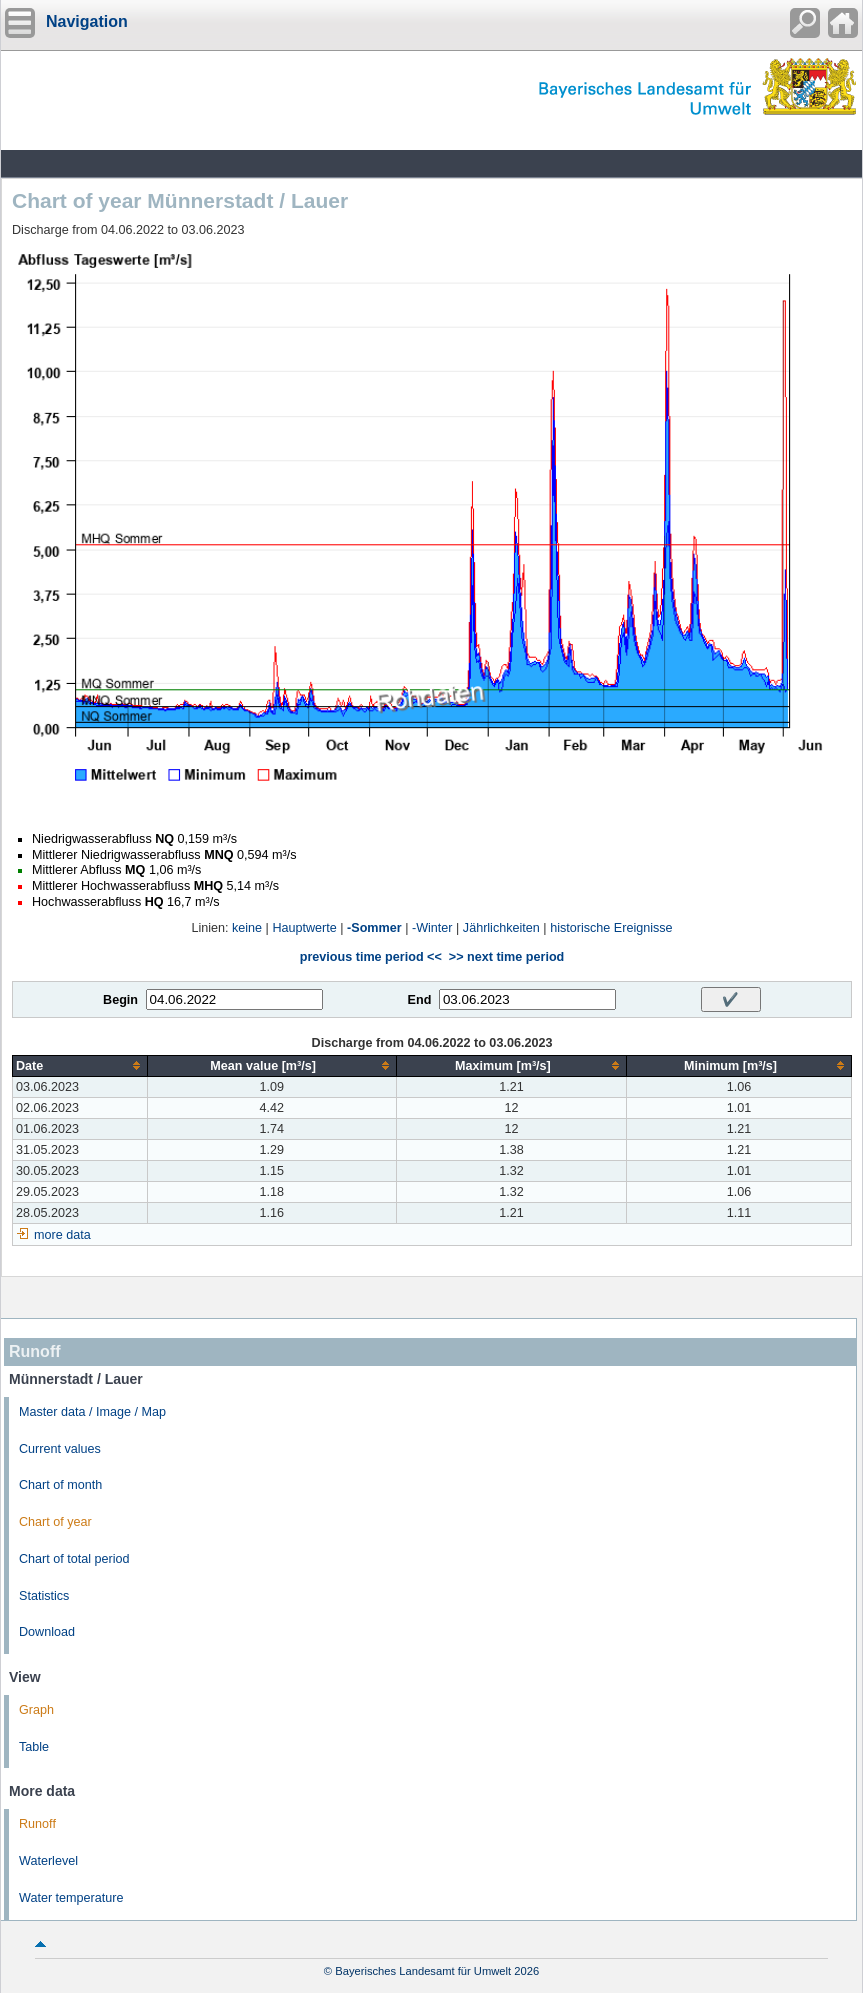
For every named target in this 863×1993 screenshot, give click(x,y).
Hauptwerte (304, 928)
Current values (60, 1449)
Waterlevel (48, 1861)
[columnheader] (80, 1065)
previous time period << (371, 957)
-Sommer (374, 928)
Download (47, 1632)
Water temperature (71, 1898)
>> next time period (506, 957)
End (420, 1000)
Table (34, 1747)
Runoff (37, 1824)
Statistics (44, 1596)
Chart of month (60, 1485)
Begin (120, 1000)
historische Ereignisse (611, 928)
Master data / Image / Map (92, 1412)
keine (247, 928)
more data (62, 1235)
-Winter (432, 928)
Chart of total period (74, 1559)
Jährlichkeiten (501, 928)
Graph (36, 1710)
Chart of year (55, 1522)
